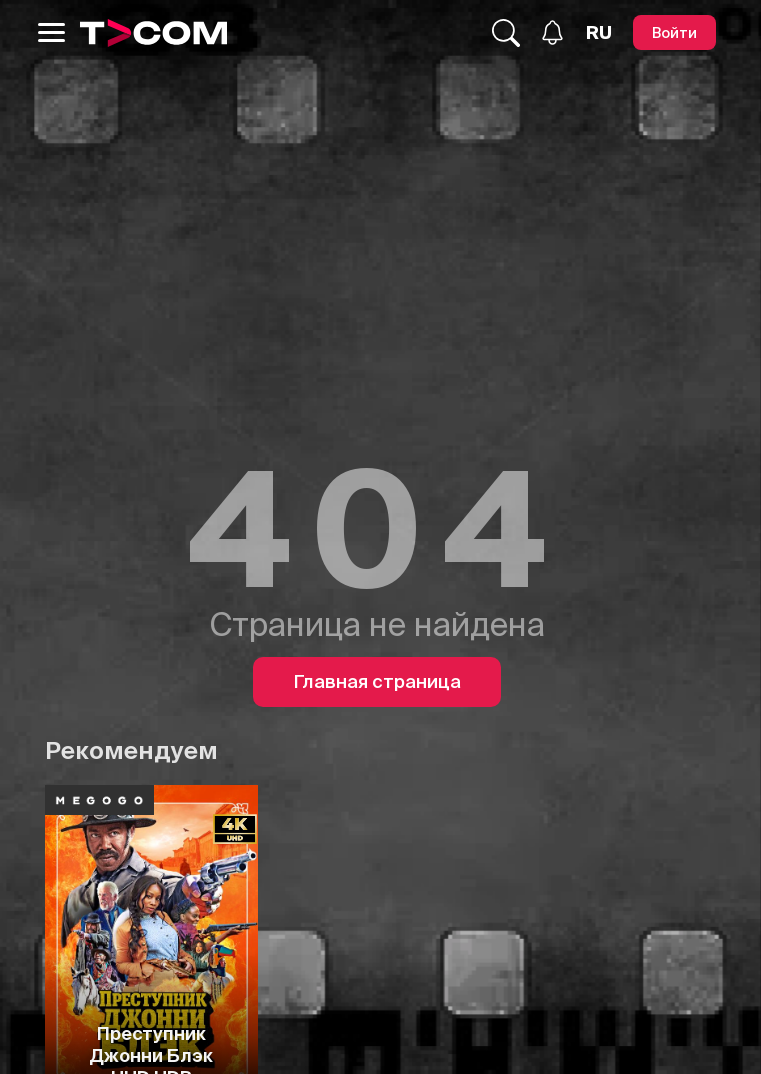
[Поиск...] (506, 33)
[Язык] (599, 33)
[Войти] (674, 32)
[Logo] (154, 33)
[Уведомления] (552, 32)
